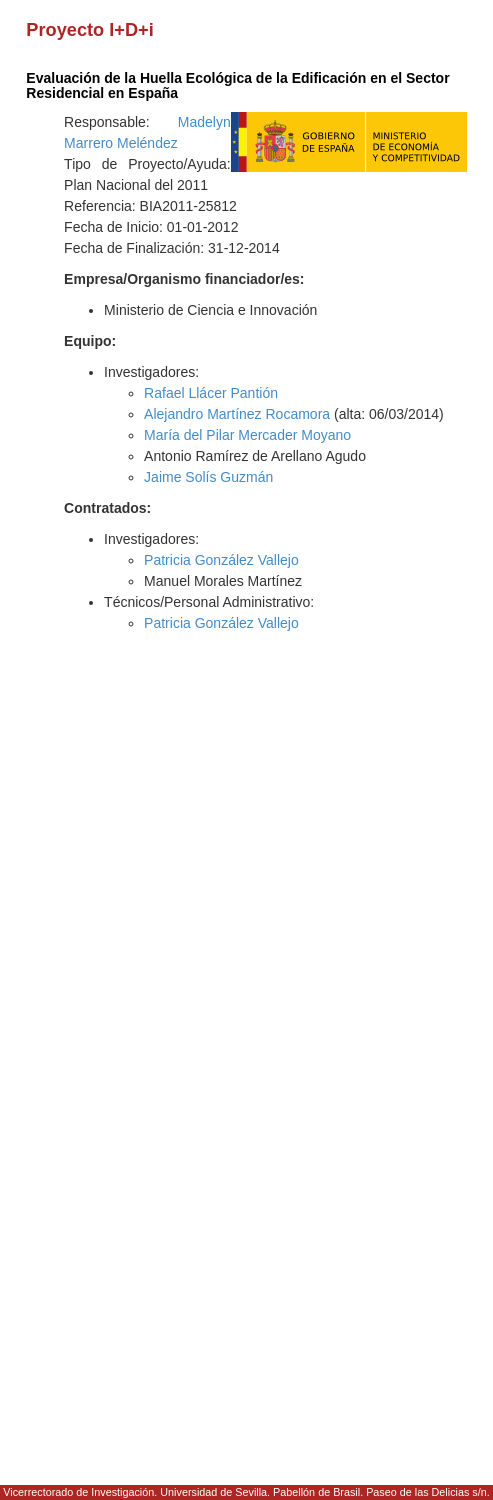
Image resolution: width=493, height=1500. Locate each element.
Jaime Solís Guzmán (208, 477)
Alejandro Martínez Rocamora (237, 414)
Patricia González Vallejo (221, 560)
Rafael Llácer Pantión (211, 393)
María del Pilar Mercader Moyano (247, 435)
